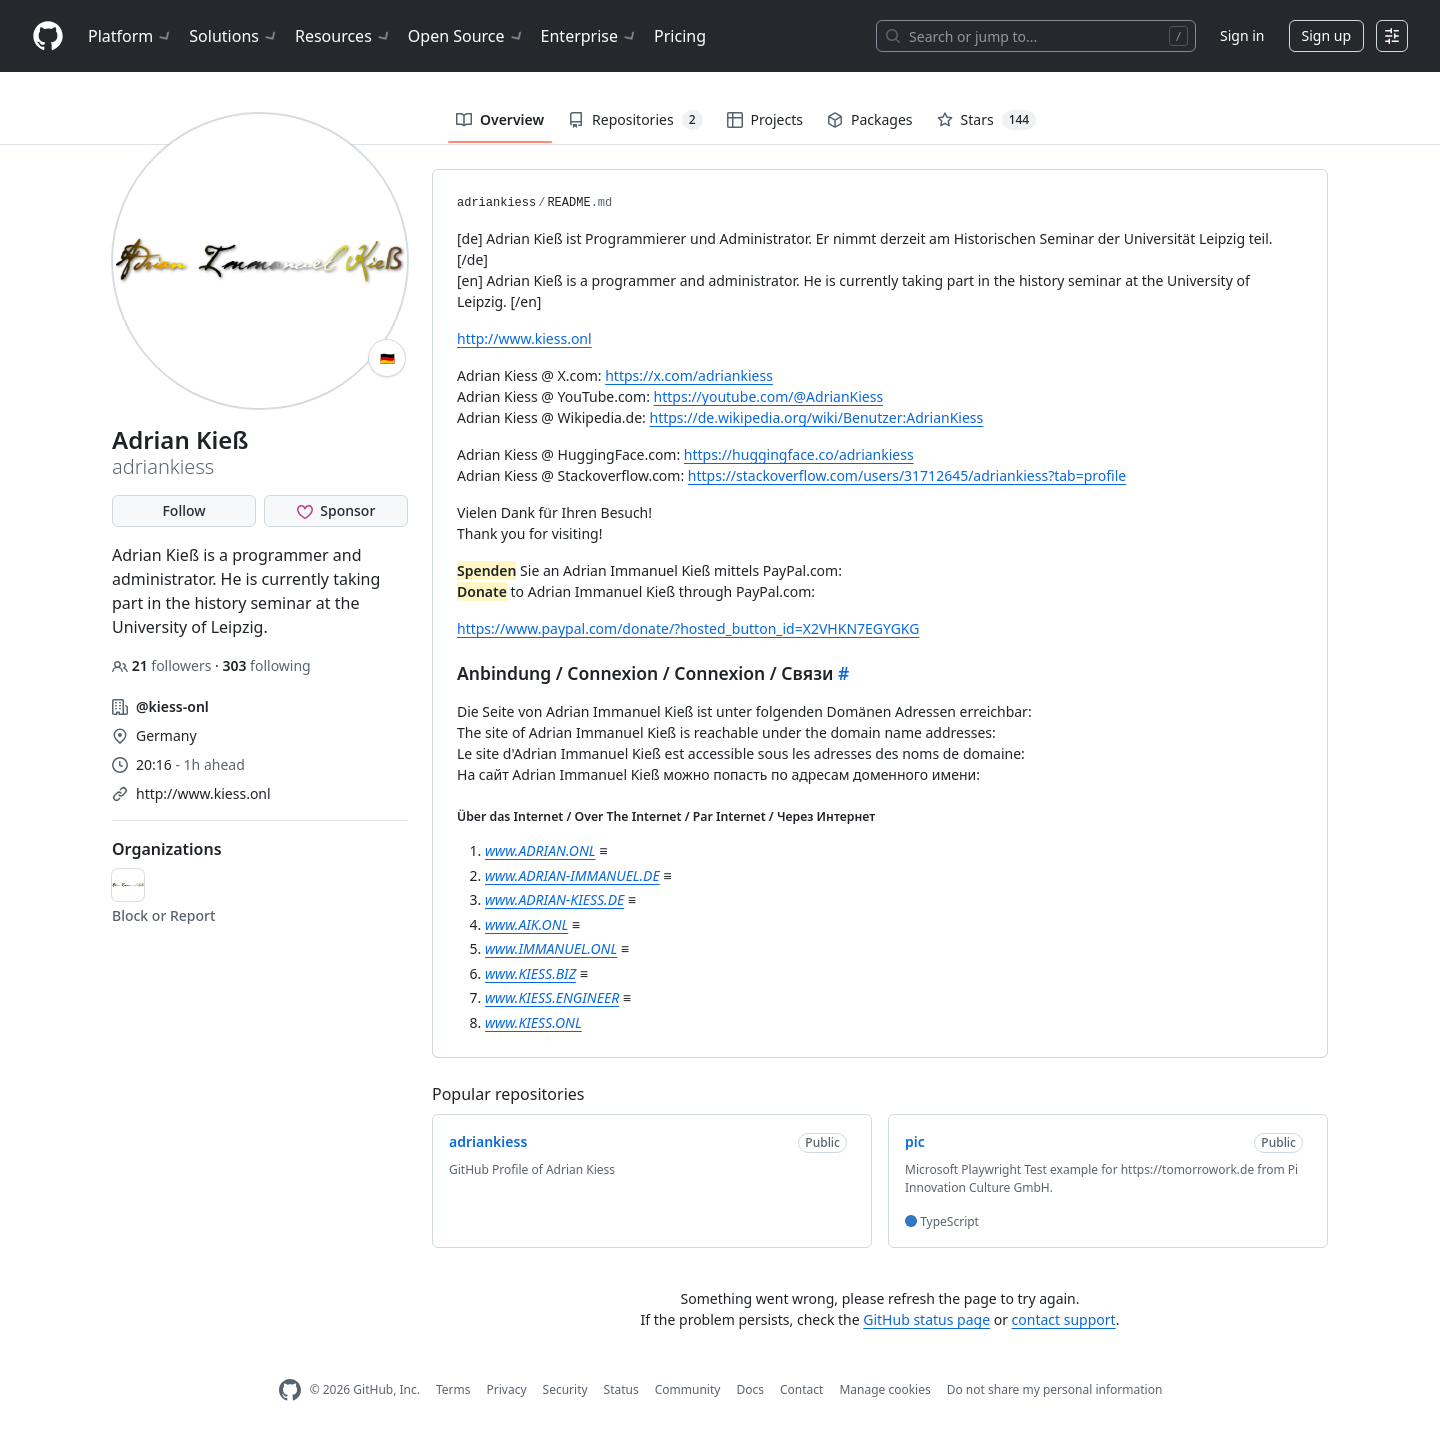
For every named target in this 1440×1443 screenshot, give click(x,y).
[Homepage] (48, 36)
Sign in (1242, 35)
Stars (987, 120)
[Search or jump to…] (1036, 36)
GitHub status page (926, 1319)
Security (565, 1389)
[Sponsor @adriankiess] (336, 511)
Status (621, 1389)
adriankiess (496, 203)
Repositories (635, 120)
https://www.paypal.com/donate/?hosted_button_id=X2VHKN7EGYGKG (688, 628)
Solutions (234, 36)
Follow (183, 510)
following (266, 665)
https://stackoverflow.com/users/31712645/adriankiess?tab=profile (907, 475)
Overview (500, 119)
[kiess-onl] (128, 885)
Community (688, 1389)
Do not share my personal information (1055, 1389)
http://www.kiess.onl (203, 793)
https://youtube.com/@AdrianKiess (769, 396)
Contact (801, 1389)
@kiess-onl (172, 706)
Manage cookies (884, 1389)
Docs (750, 1389)
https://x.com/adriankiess (689, 375)
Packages (870, 119)
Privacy (507, 1389)
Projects (765, 119)
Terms (453, 1389)
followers (163, 665)
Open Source (466, 36)
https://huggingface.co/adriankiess (799, 454)
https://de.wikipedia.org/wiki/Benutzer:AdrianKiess (817, 417)
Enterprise (589, 36)
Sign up (1326, 35)
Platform (130, 36)
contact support (1064, 1319)
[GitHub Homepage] (290, 1390)
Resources (343, 36)
